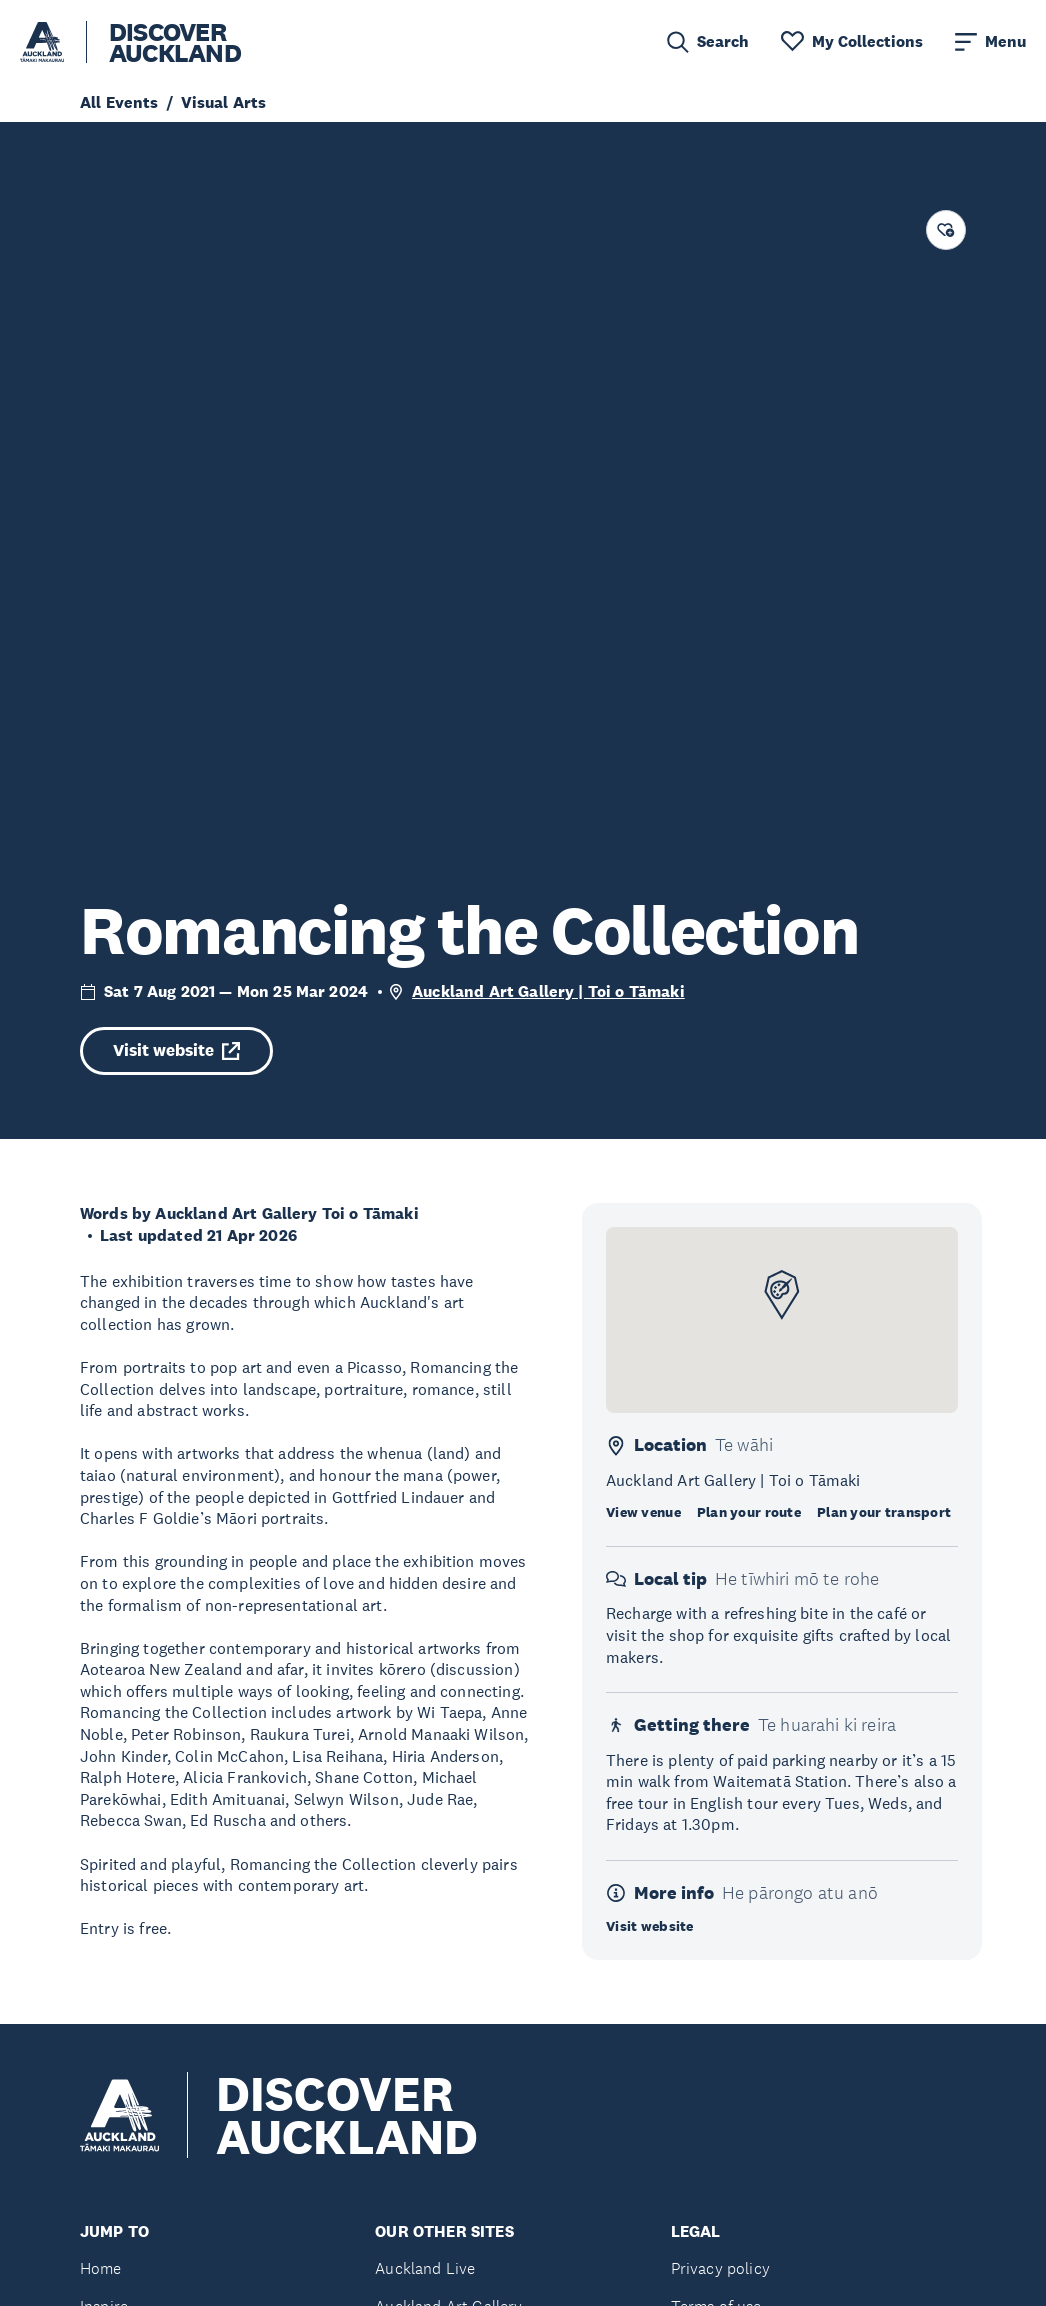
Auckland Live (425, 2268)
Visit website (176, 1050)
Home (101, 2268)
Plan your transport (884, 1512)
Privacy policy (720, 2268)
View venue (643, 1512)
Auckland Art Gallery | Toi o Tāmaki (548, 991)
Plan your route (749, 1512)
